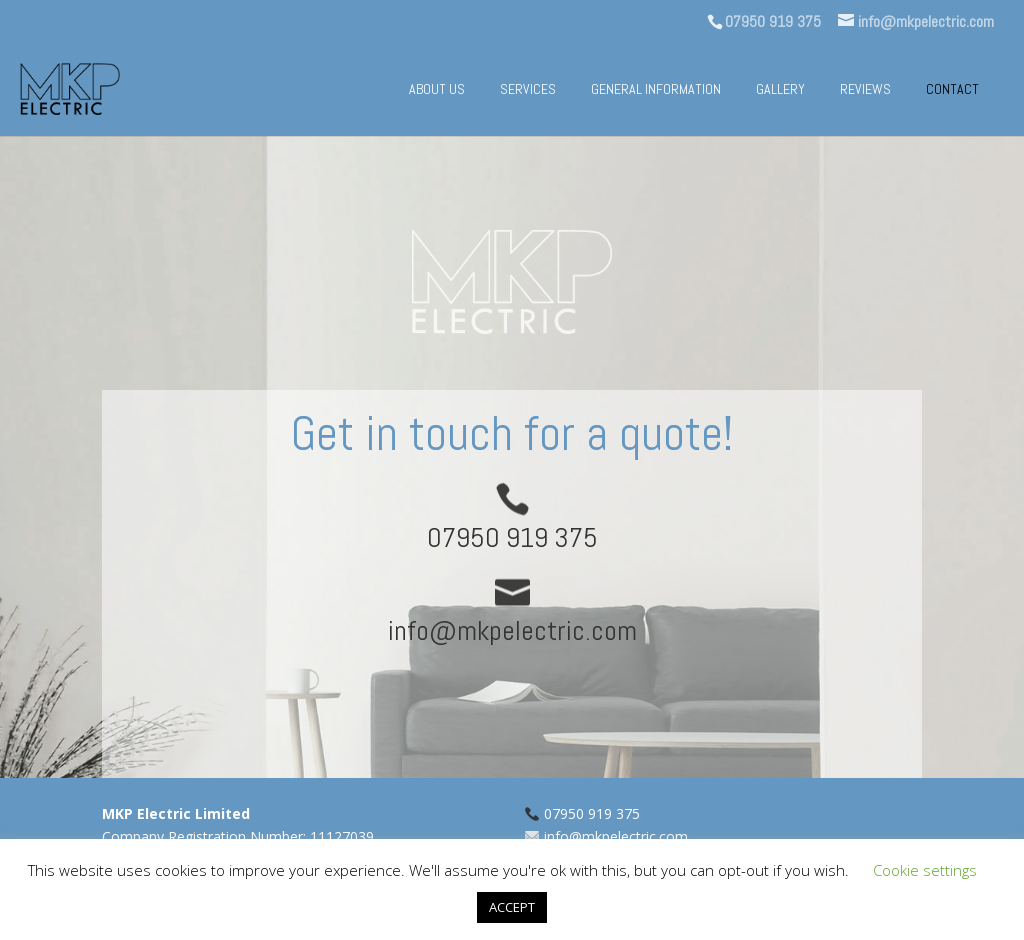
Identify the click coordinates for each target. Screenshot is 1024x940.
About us (437, 90)
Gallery (780, 90)
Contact (952, 90)
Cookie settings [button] (925, 870)
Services (528, 90)
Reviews (865, 90)
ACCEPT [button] (512, 907)
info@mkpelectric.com (616, 836)
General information (656, 90)
